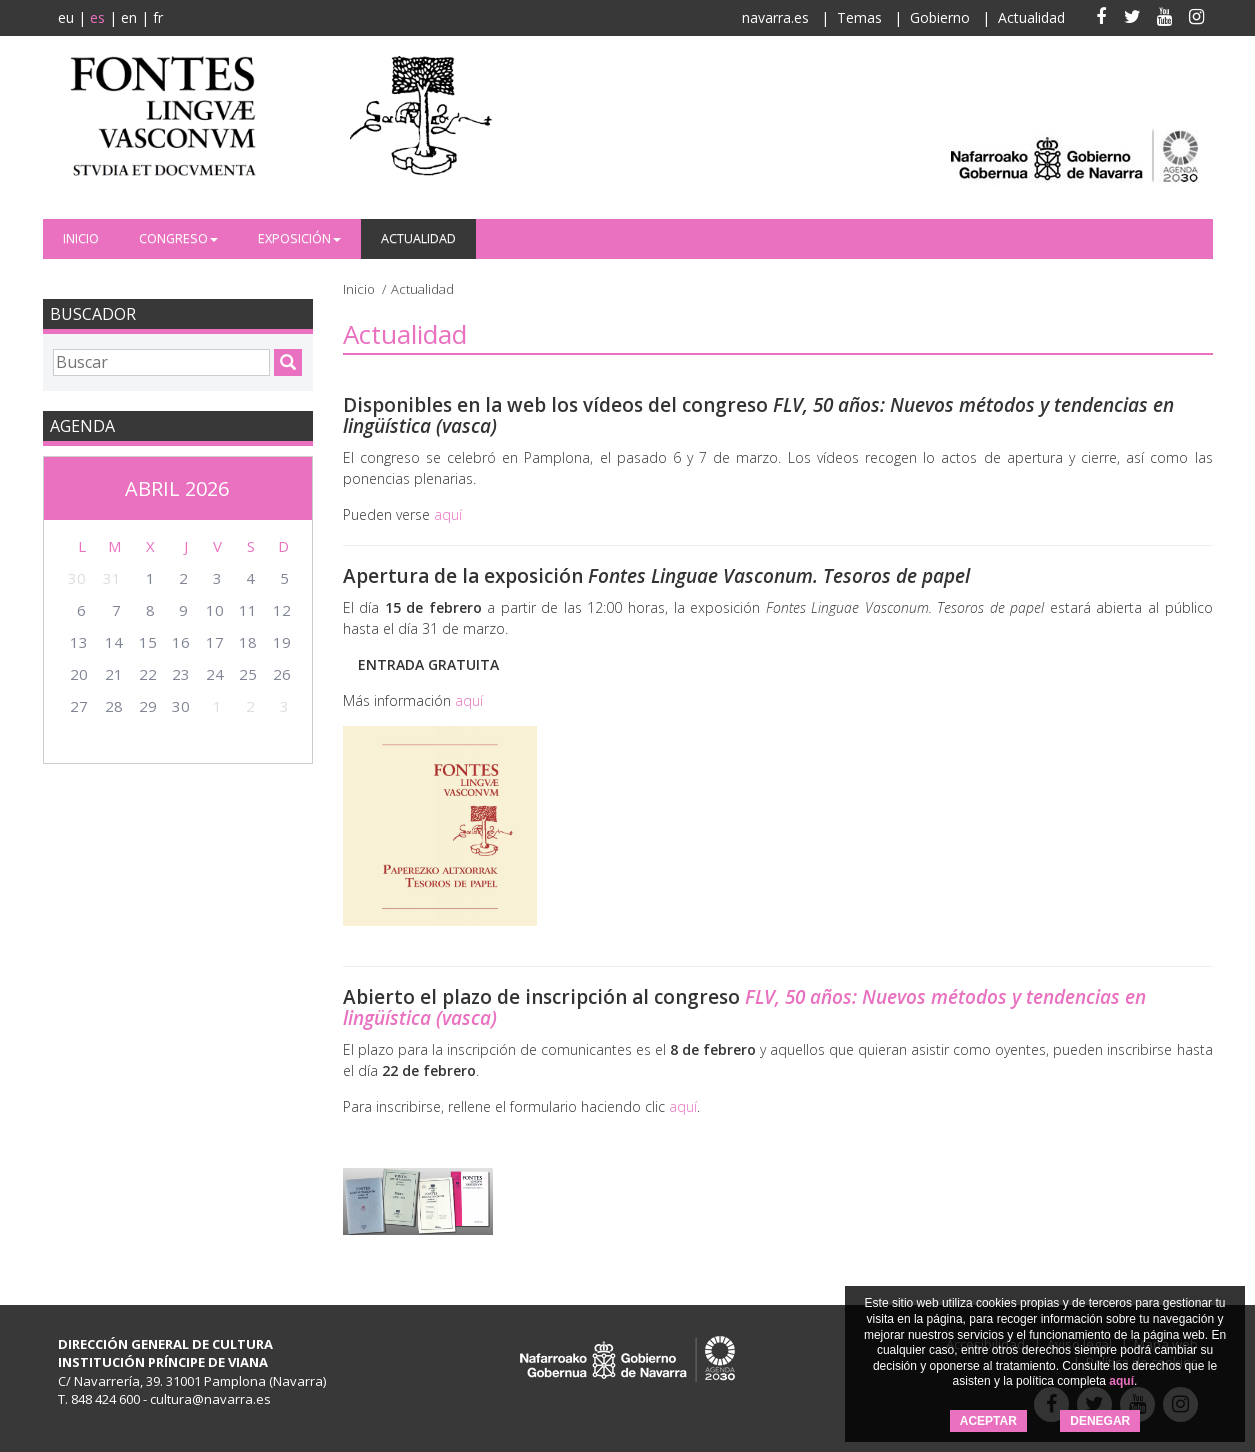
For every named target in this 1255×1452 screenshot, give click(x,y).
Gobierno (940, 17)
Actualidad (1031, 17)
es (97, 17)
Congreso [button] (178, 238)
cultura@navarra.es (210, 1399)
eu (66, 17)
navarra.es (775, 17)
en (129, 17)
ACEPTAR (988, 1421)
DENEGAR (1100, 1421)
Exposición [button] (299, 238)
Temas (859, 17)
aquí (1121, 1381)
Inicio (81, 238)
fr (158, 17)
